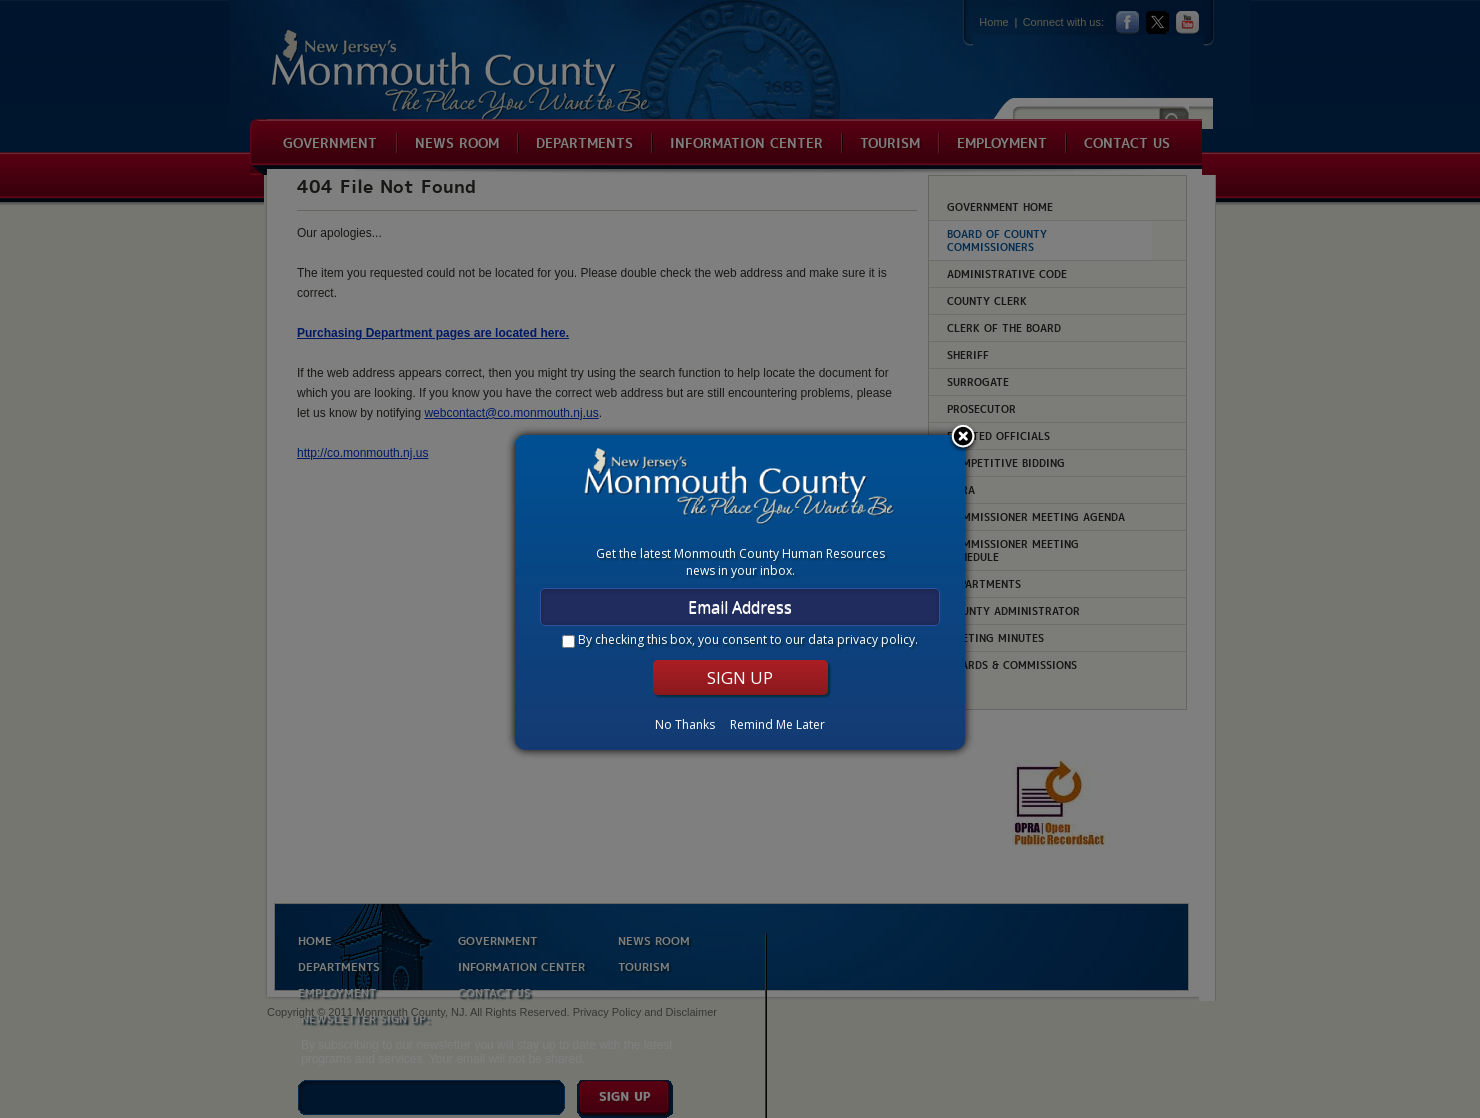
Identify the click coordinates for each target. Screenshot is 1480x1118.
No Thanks (685, 724)
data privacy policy (861, 639)
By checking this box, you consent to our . (748, 639)
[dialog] (740, 592)
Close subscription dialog (963, 438)
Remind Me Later (777, 724)
